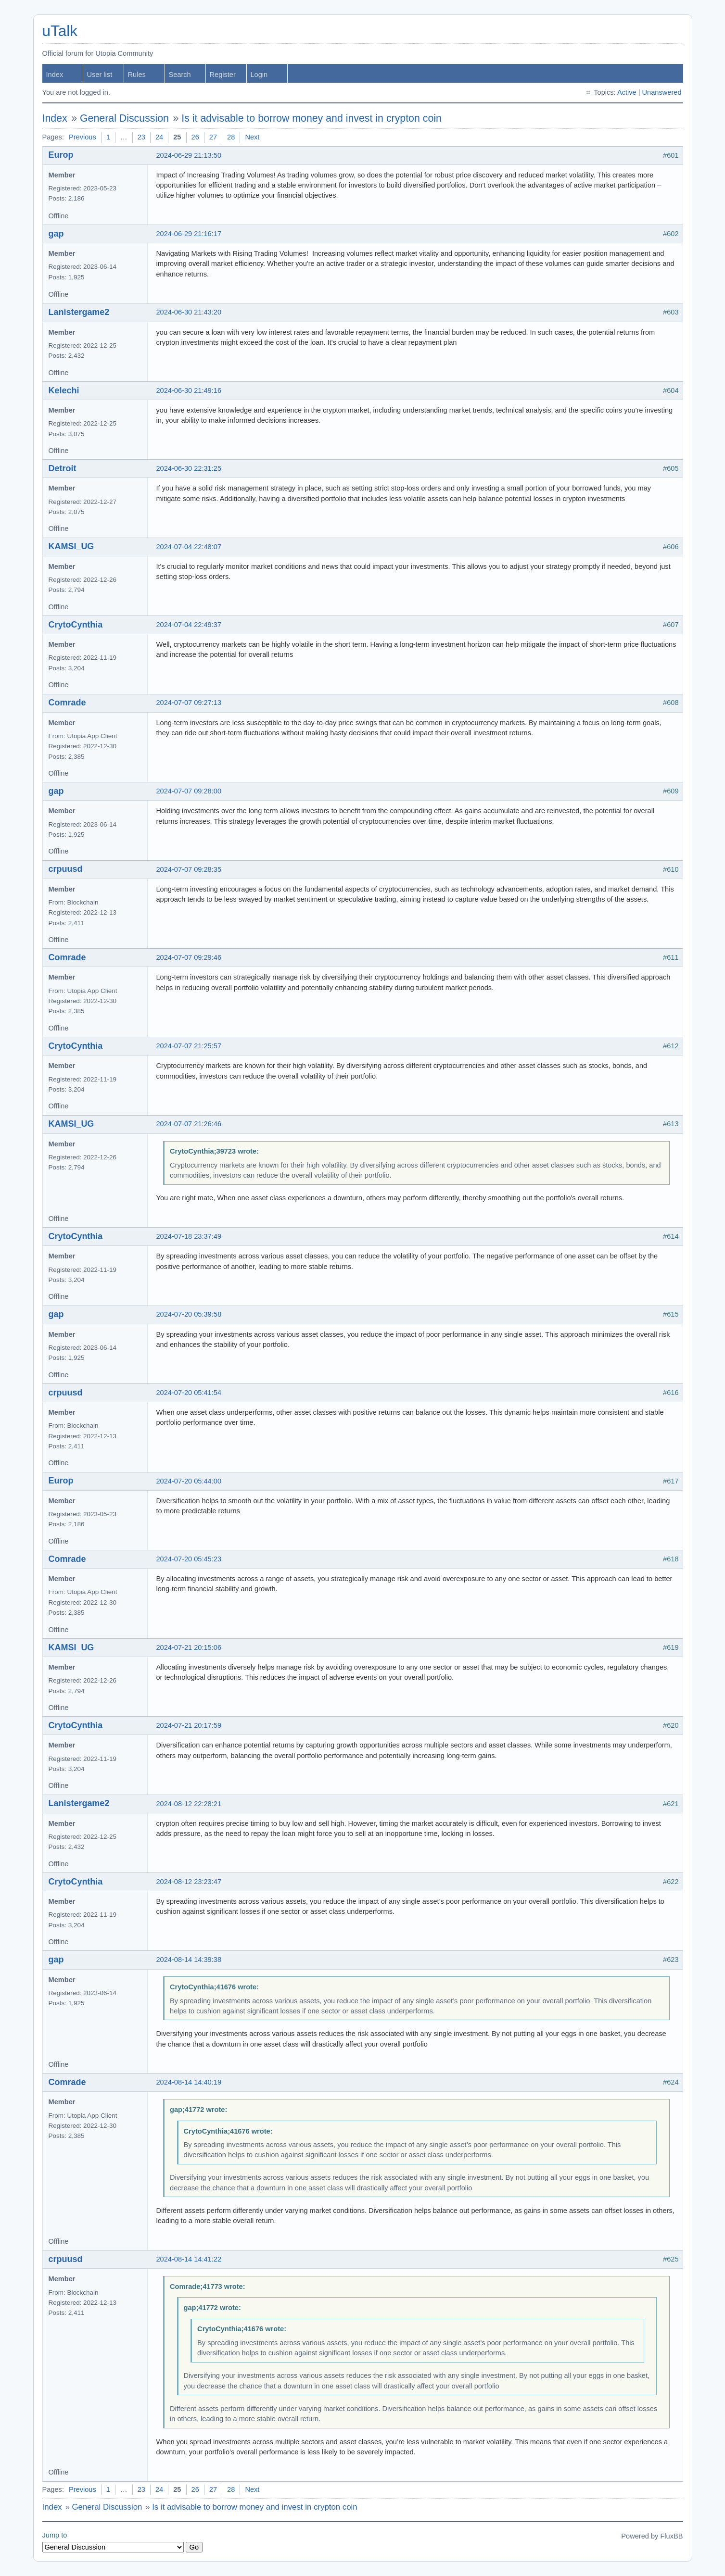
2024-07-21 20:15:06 (189, 1647)
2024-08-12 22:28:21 (189, 1804)
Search (180, 74)
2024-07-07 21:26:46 (189, 1124)
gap (56, 234)
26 (195, 137)
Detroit (62, 468)
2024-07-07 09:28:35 (189, 869)
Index (55, 74)
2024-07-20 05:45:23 (189, 1559)
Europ (61, 155)
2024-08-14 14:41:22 (189, 2259)
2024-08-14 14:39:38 (189, 1959)
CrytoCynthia (76, 624)
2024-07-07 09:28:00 (189, 791)
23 (141, 137)
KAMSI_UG (71, 546)
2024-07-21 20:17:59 (189, 1725)
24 (159, 137)
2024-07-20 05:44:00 (189, 1481)
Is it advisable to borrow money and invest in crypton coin (311, 118)
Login (259, 74)
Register (223, 74)
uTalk (59, 31)
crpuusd (66, 869)
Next (252, 137)
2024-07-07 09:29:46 (189, 957)
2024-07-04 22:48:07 (189, 547)
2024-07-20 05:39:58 (189, 1314)
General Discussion (124, 118)
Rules (137, 74)
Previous (82, 137)
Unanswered (662, 92)
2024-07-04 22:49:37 (189, 624)
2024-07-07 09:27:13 (189, 702)
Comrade (67, 702)
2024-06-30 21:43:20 (189, 312)
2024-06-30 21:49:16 (189, 390)
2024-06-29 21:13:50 (189, 155)
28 (231, 137)
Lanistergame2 (79, 312)
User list (100, 74)
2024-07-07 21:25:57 (189, 1046)
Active (626, 92)
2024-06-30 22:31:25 (189, 468)
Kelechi (64, 390)
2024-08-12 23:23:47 (189, 1881)
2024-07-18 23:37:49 (189, 1236)
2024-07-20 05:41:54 (189, 1392)
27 (213, 137)
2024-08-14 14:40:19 (189, 2082)
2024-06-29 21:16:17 (189, 234)
